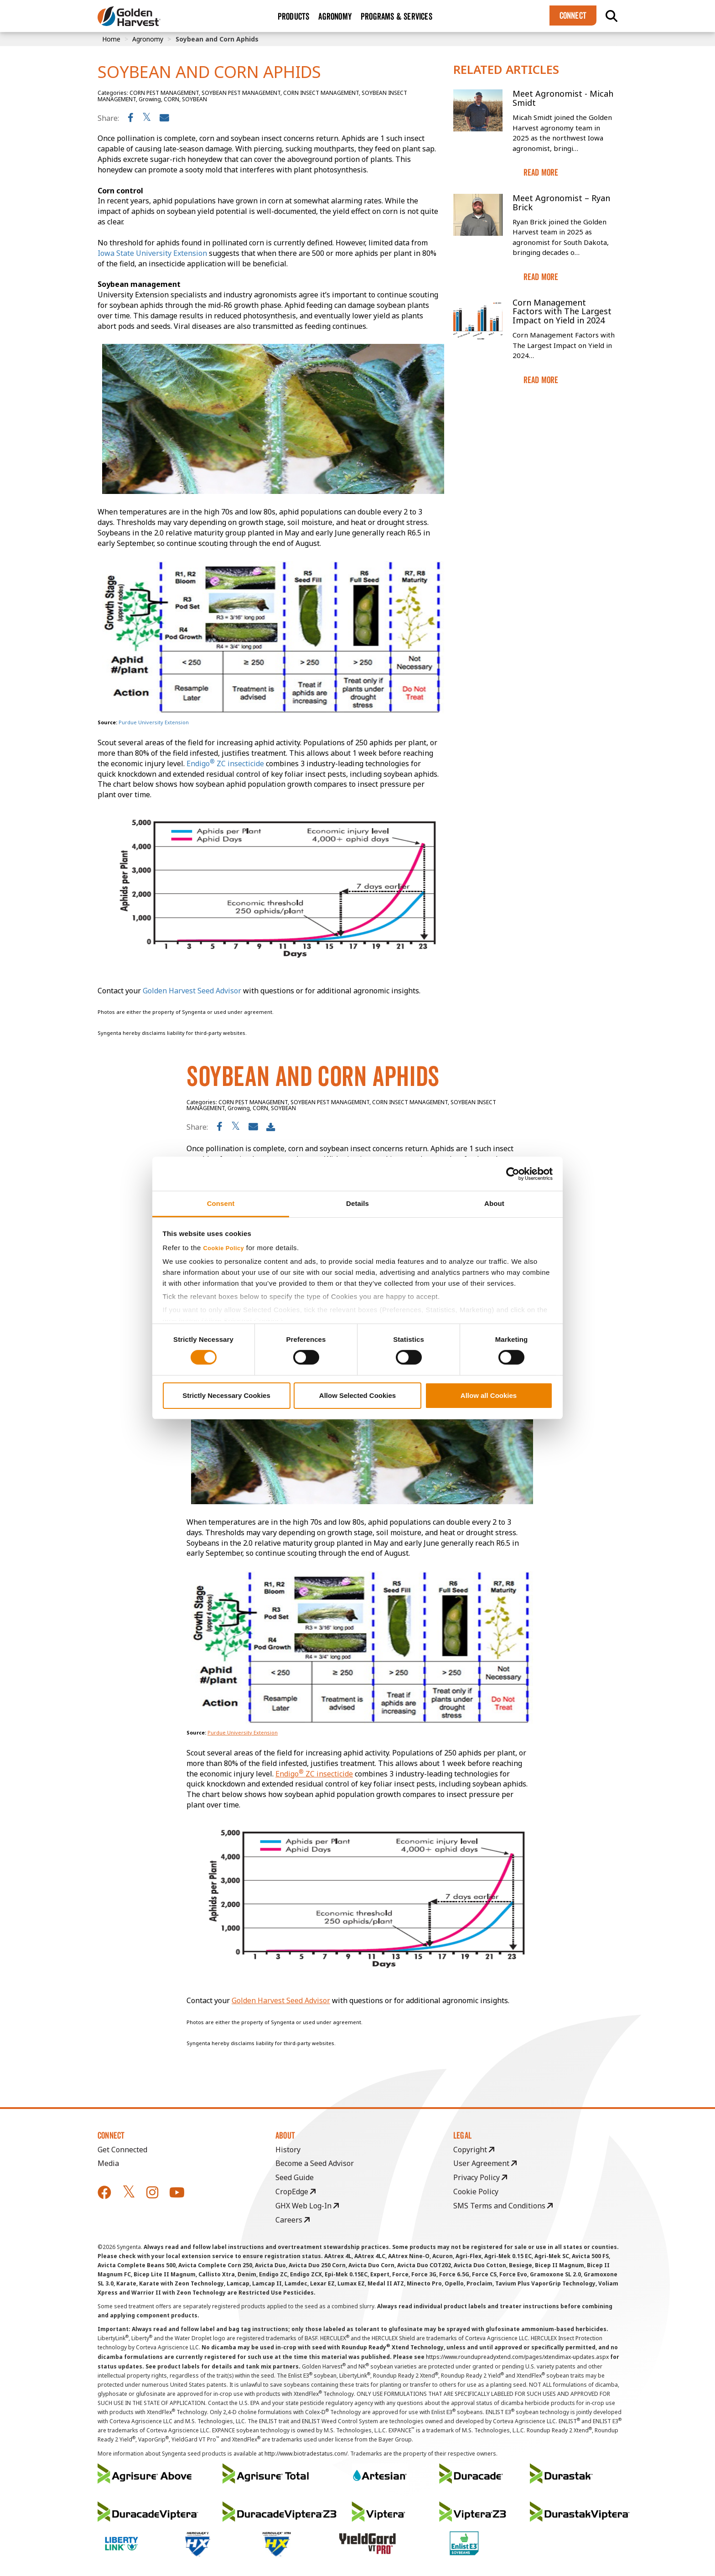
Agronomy (335, 16)
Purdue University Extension (242, 1732)
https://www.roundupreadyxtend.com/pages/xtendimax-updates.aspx (517, 2357)
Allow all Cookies (489, 1395)
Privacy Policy (480, 2177)
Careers (292, 2220)
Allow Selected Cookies (357, 1395)
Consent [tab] (221, 1203)
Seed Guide (294, 2177)
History (288, 2150)
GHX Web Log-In (307, 2206)
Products (294, 16)
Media (108, 2163)
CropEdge (295, 2191)
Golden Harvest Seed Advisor (281, 2000)
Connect (573, 15)
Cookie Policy (223, 1248)
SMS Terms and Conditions (503, 2206)
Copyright (473, 2150)
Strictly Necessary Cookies (226, 1395)
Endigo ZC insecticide (314, 1774)
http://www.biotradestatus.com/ (305, 2453)
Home (111, 39)
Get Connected (122, 2150)
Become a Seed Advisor (314, 2163)
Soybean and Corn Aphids (217, 39)
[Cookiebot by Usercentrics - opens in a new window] (513, 1173)
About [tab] (494, 1203)
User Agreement (485, 2163)
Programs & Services (396, 16)
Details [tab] (357, 1203)
